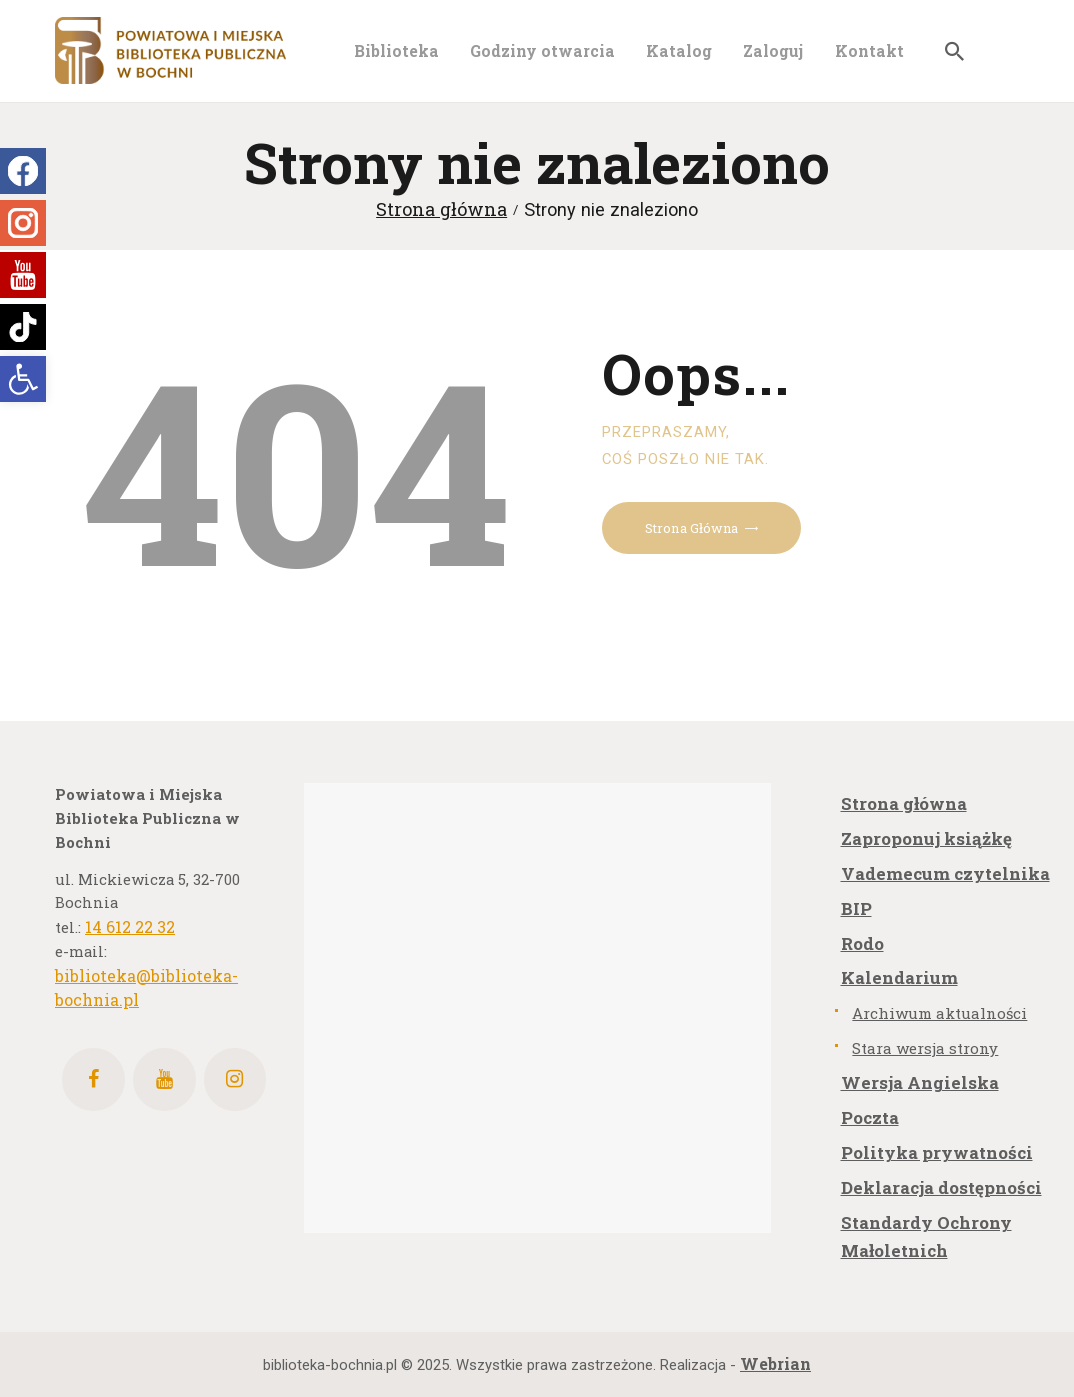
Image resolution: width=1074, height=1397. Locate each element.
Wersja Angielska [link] (920, 1082)
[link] (23, 379)
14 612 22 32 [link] (130, 926)
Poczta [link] (870, 1117)
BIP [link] (856, 908)
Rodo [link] (862, 943)
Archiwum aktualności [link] (939, 1013)
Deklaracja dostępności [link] (941, 1187)
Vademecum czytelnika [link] (945, 873)
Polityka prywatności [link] (937, 1152)
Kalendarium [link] (899, 977)
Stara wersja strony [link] (925, 1048)
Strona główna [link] (441, 209)
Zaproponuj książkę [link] (926, 838)
